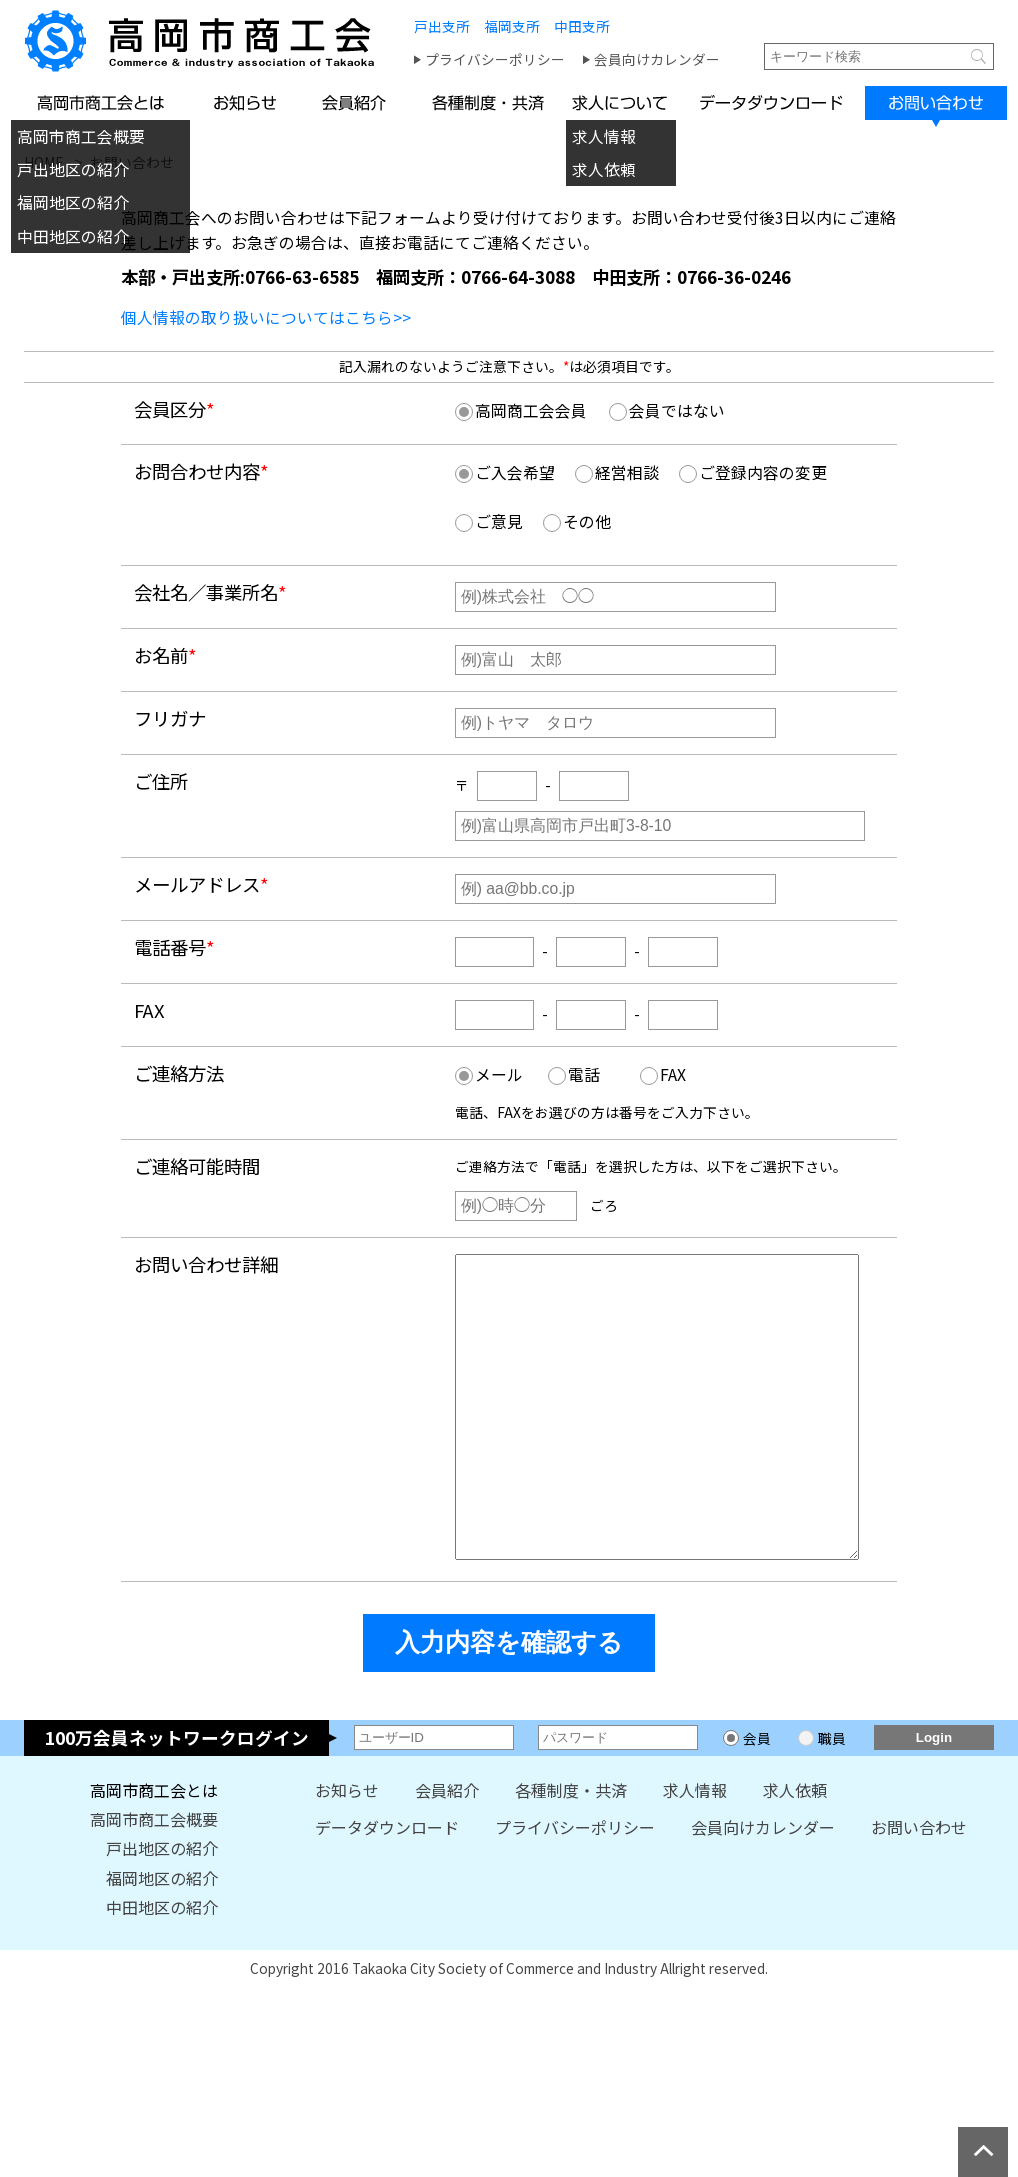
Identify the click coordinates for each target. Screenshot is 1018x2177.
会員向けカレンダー (657, 59)
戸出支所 (442, 26)
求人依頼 (604, 169)
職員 (832, 1798)
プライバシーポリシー (495, 59)
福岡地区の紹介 (73, 202)
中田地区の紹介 (73, 236)
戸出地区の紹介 (73, 169)
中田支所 (582, 26)
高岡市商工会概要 (81, 136)
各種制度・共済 (571, 1850)
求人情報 (604, 136)
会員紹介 (447, 1850)
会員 (757, 1798)
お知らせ (347, 1850)
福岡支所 (512, 26)
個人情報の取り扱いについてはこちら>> (266, 317)
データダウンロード (387, 1887)
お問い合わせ (919, 1887)
